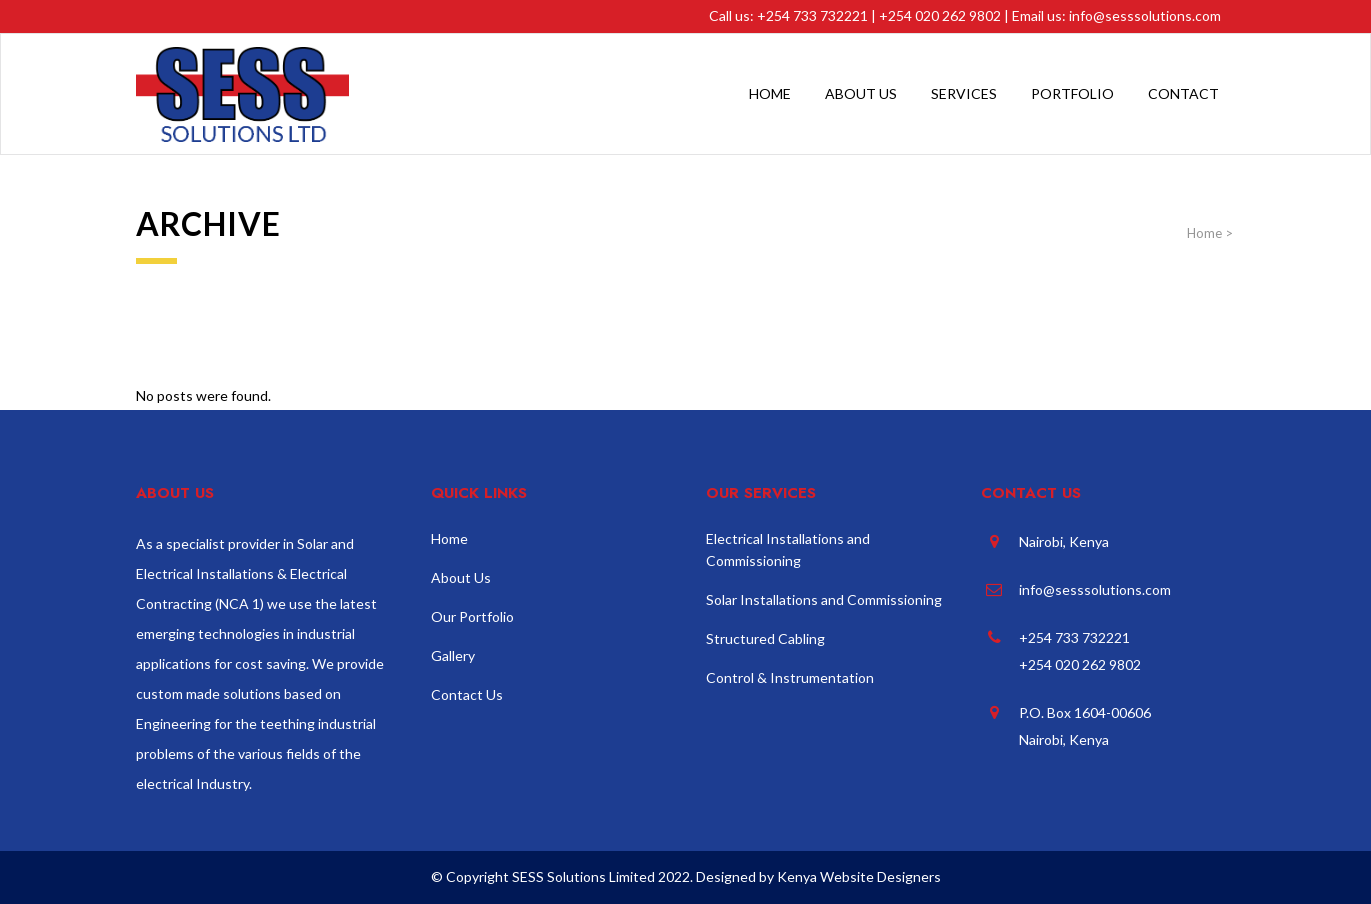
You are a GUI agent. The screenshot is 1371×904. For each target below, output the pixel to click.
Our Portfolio (472, 616)
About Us (461, 577)
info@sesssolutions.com (1145, 15)
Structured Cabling (765, 638)
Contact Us (467, 694)
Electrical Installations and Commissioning (788, 549)
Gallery (453, 655)
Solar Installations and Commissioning (824, 599)
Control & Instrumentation (790, 677)
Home (1204, 233)
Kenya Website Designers (859, 876)
